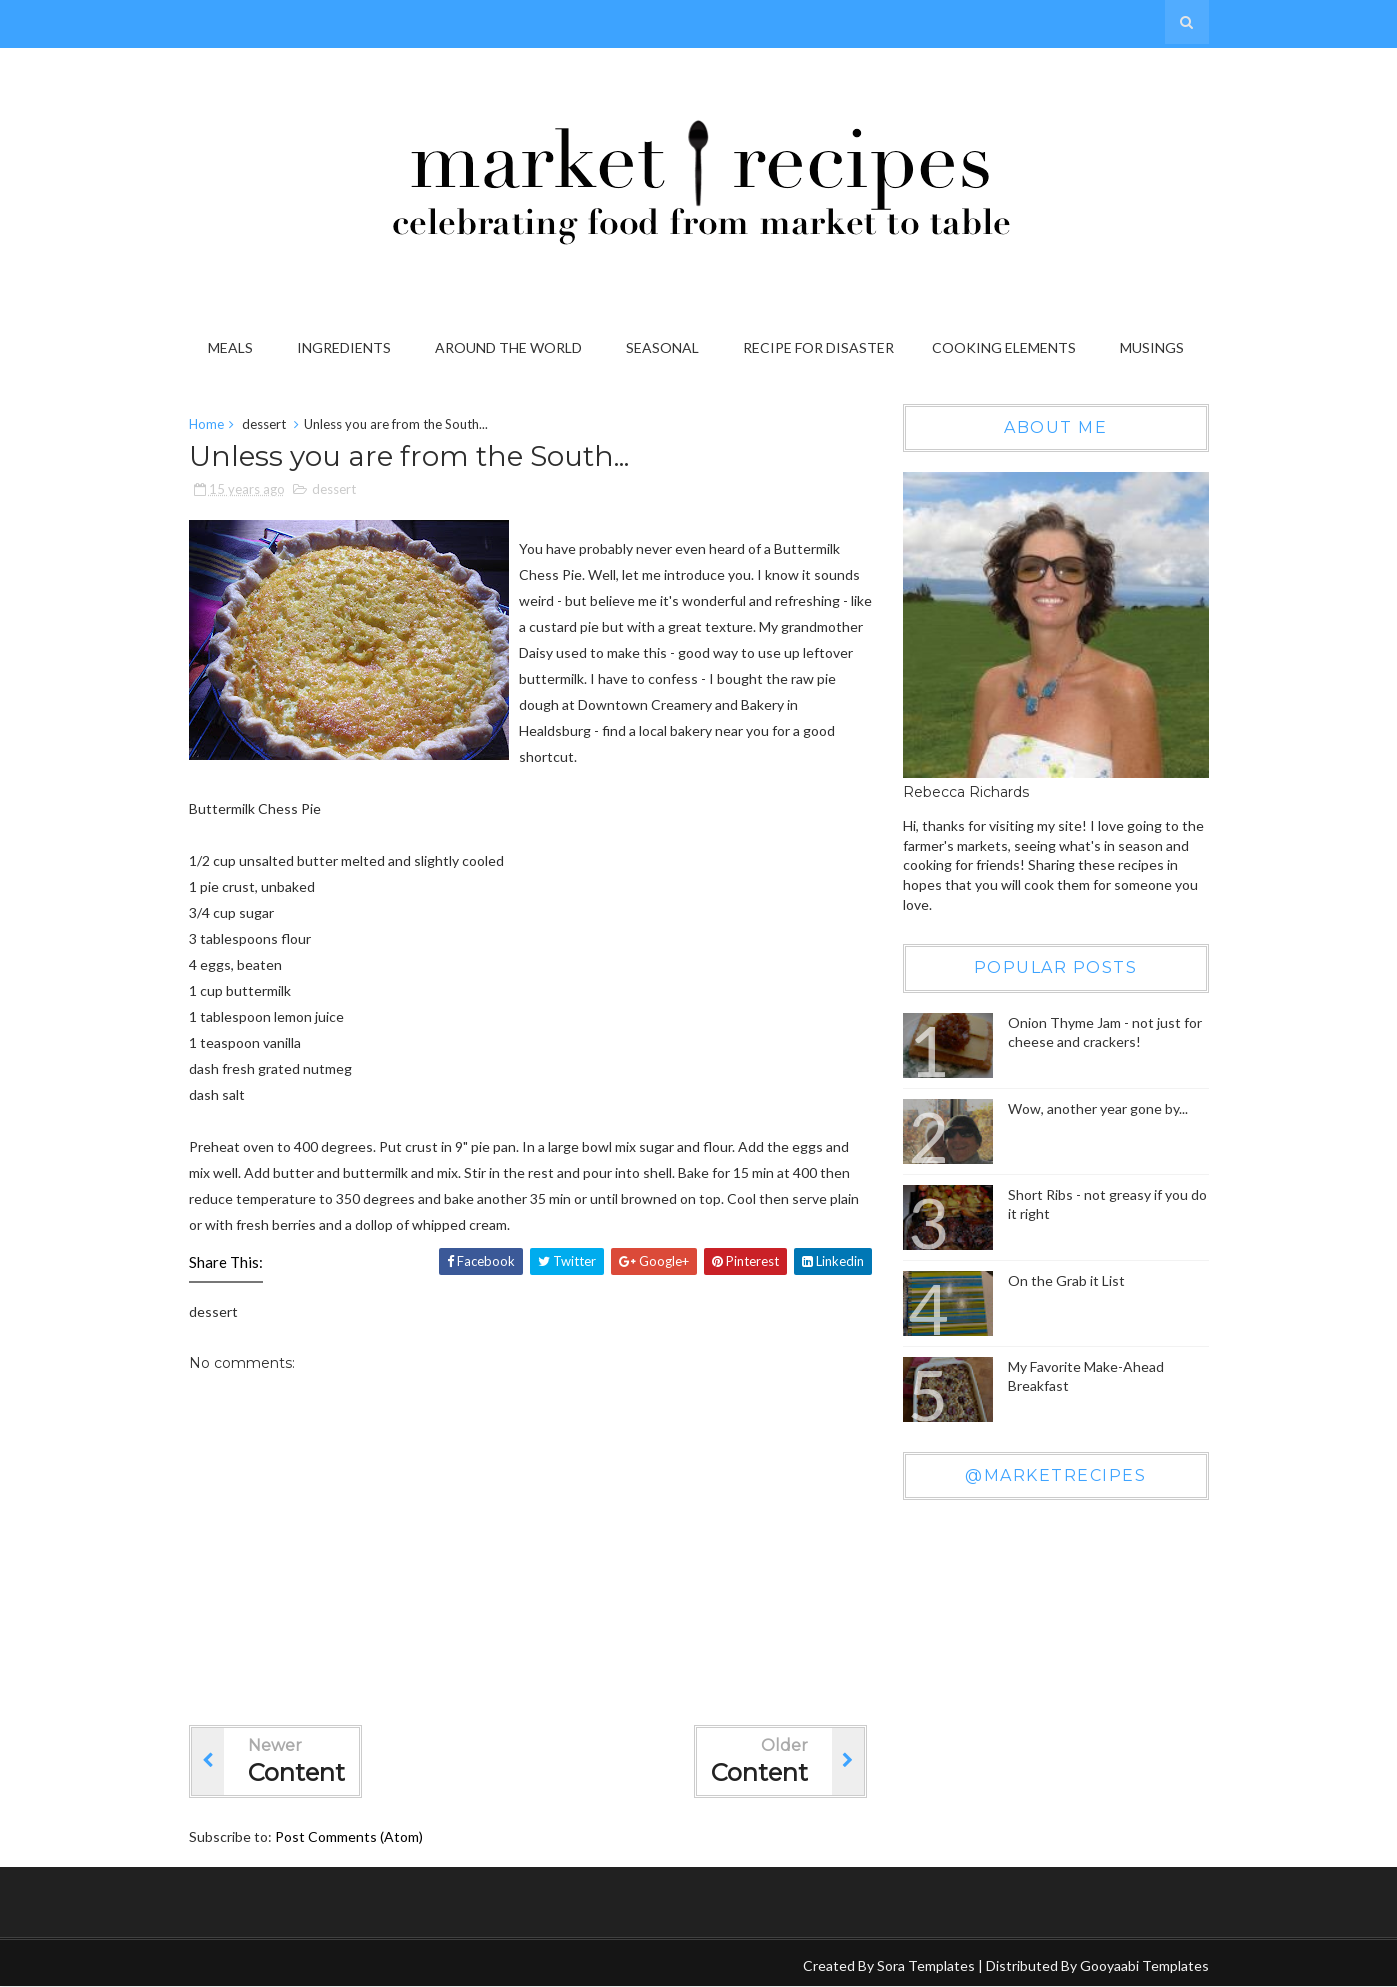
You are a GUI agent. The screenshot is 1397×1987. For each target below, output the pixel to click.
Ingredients (344, 347)
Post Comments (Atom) (349, 1836)
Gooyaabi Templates (1144, 1965)
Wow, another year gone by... (1098, 1108)
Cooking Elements (1004, 347)
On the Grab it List (1066, 1280)
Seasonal (662, 347)
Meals (230, 347)
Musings (1152, 347)
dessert (264, 424)
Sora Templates (926, 1965)
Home (206, 424)
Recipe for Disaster (818, 347)
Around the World (508, 347)
